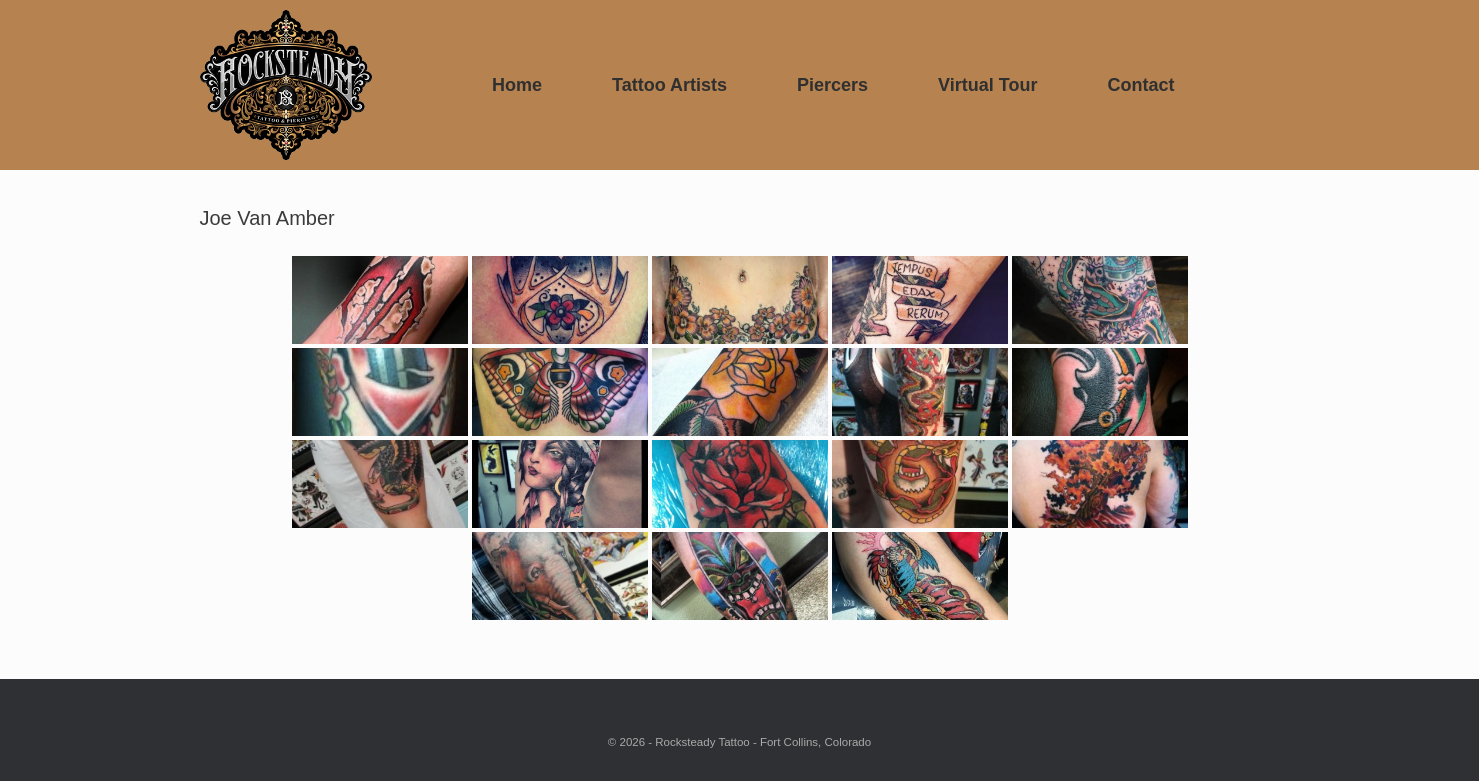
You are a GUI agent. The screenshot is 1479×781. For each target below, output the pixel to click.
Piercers (832, 85)
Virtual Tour (987, 85)
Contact (1140, 85)
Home (517, 85)
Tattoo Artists (669, 85)
